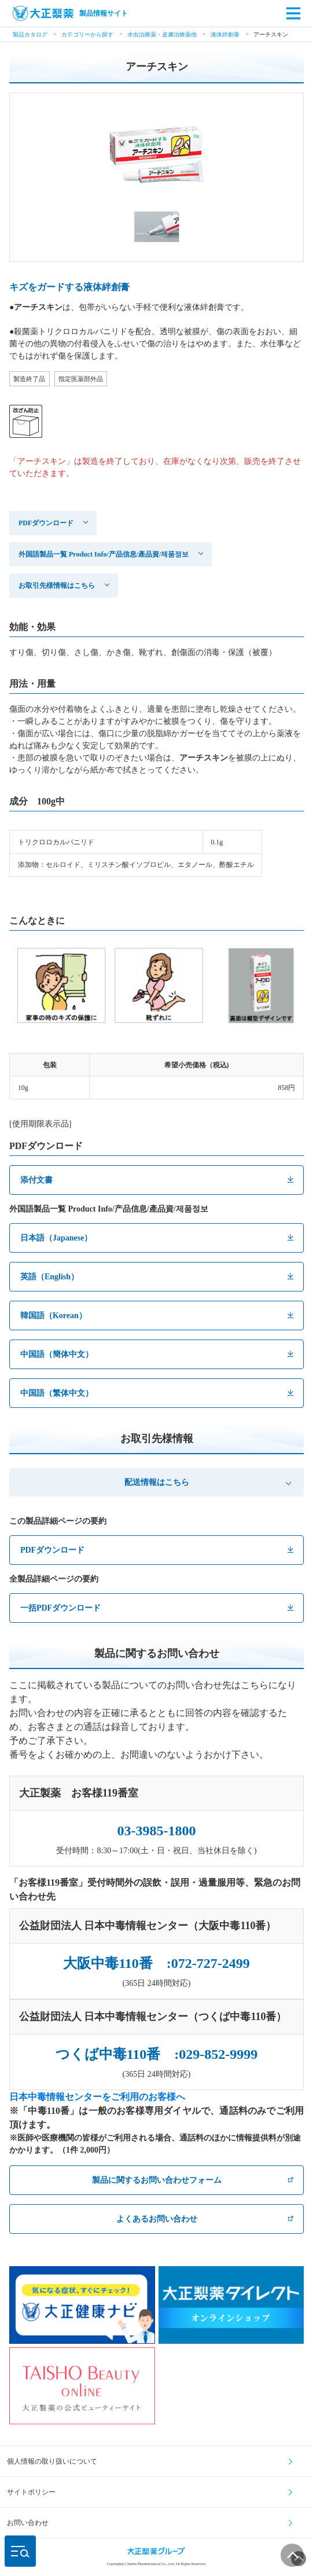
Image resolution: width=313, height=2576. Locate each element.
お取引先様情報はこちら (57, 585)
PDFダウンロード (46, 523)
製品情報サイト (70, 13)
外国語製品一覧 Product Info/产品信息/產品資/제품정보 (104, 554)
